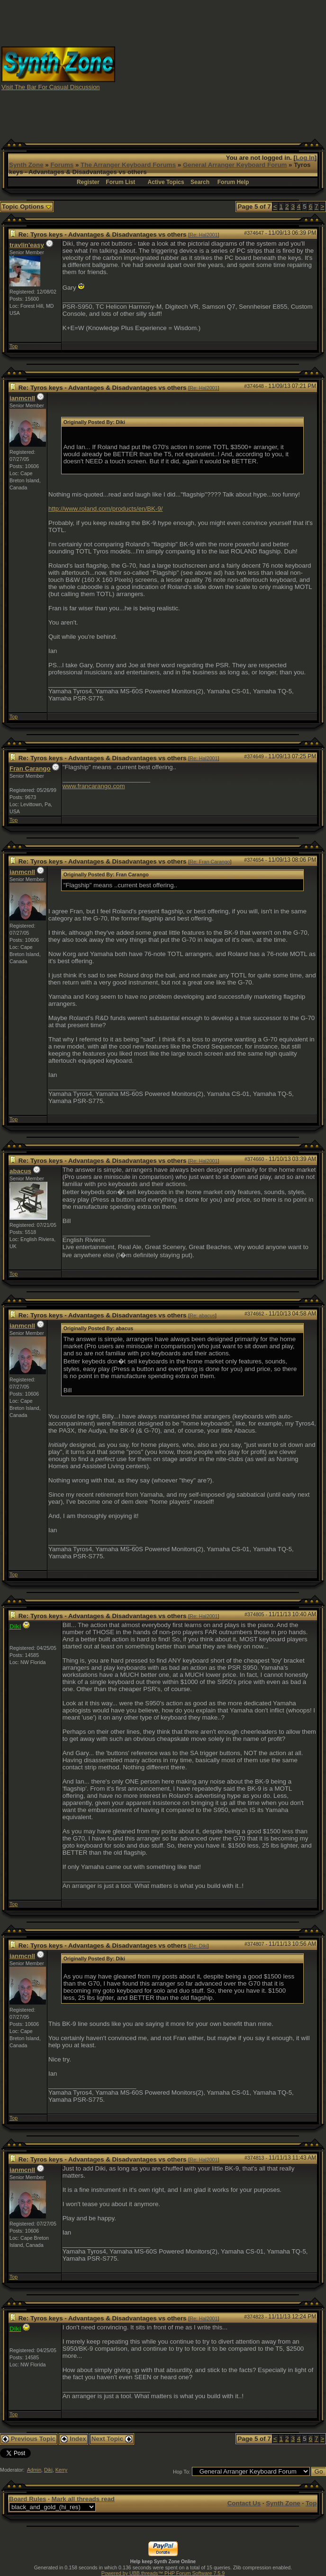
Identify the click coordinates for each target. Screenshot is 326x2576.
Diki (48, 2470)
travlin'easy (26, 244)
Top (13, 346)
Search (199, 182)
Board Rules (27, 2498)
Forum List (120, 182)
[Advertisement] (234, 67)
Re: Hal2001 (203, 235)
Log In (305, 157)
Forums (61, 164)
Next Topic (111, 2438)
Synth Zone (26, 164)
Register (88, 182)
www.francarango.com (94, 786)
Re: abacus (202, 1315)
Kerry (61, 2470)
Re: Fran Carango (210, 862)
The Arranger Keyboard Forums (128, 164)
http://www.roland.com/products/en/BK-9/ (105, 508)
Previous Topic (28, 2438)
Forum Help (233, 182)
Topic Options (27, 206)
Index (73, 2438)
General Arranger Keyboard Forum (235, 164)
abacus (20, 1171)
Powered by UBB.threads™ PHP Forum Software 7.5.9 (163, 2573)
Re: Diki (198, 1946)
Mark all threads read (83, 2498)
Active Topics (166, 182)
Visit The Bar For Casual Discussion (50, 87)
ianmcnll (22, 398)
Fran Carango (30, 768)
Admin (34, 2470)
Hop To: (181, 2472)
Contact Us (244, 2503)
